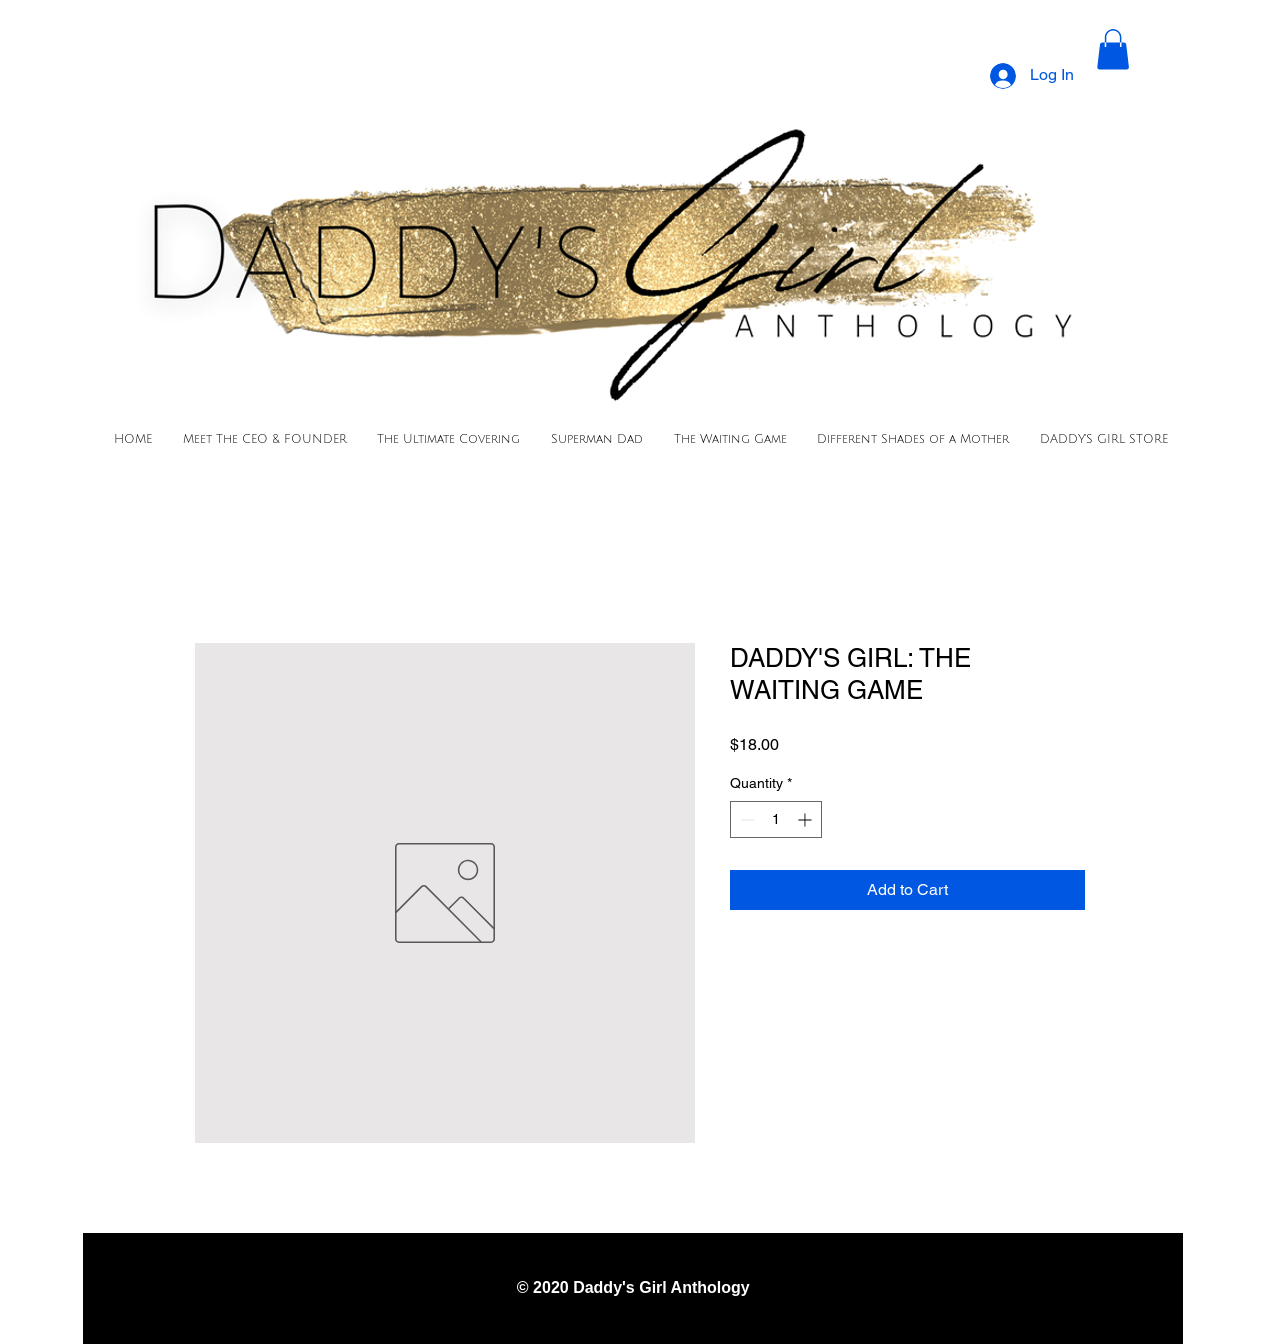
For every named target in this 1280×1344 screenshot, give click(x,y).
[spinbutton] (776, 819)
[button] (1113, 49)
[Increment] (806, 819)
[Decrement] (745, 819)
